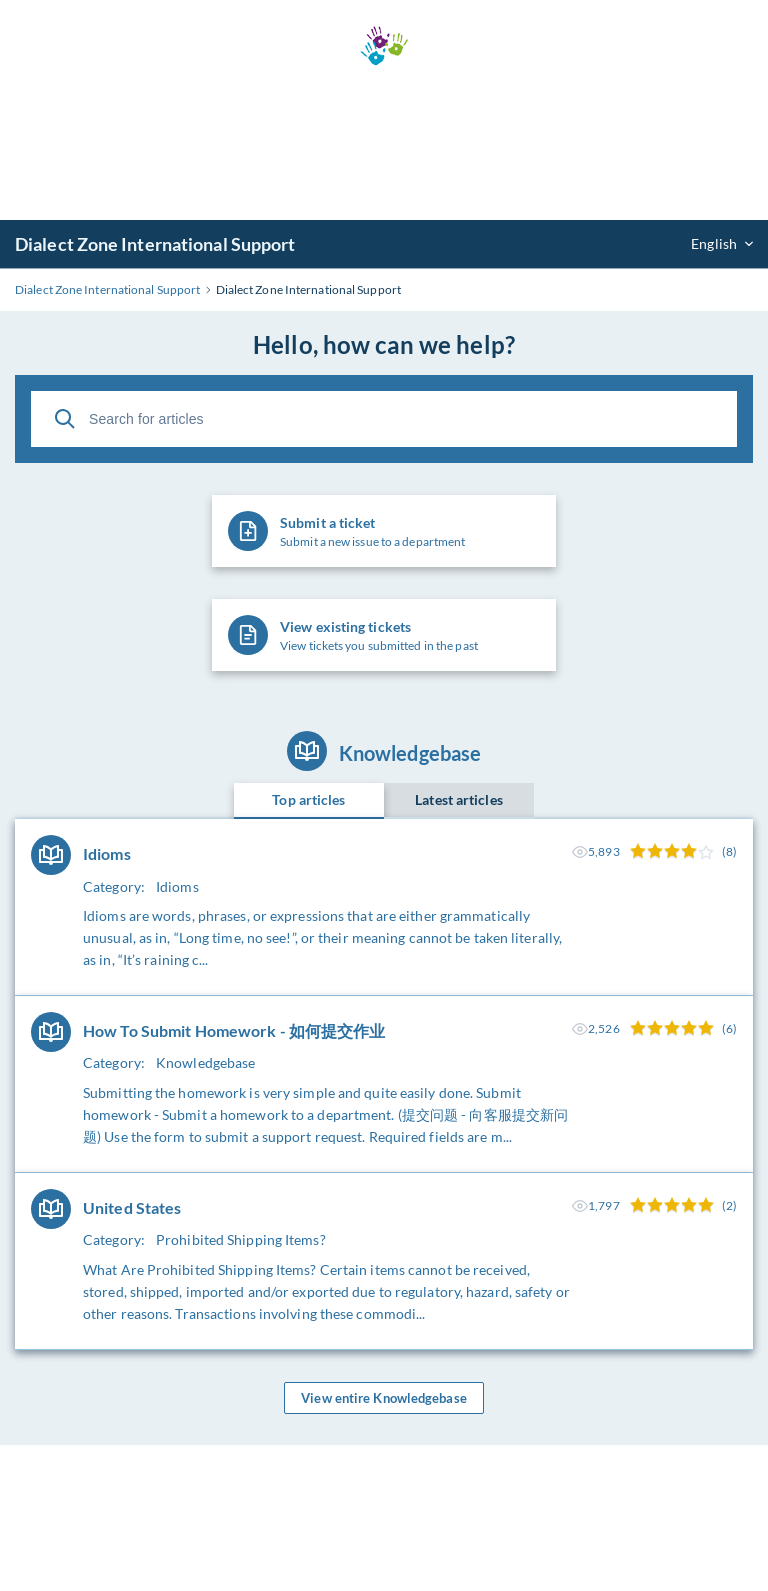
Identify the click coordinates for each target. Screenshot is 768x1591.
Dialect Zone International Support (155, 244)
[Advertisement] (384, 143)
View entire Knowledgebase (384, 1398)
